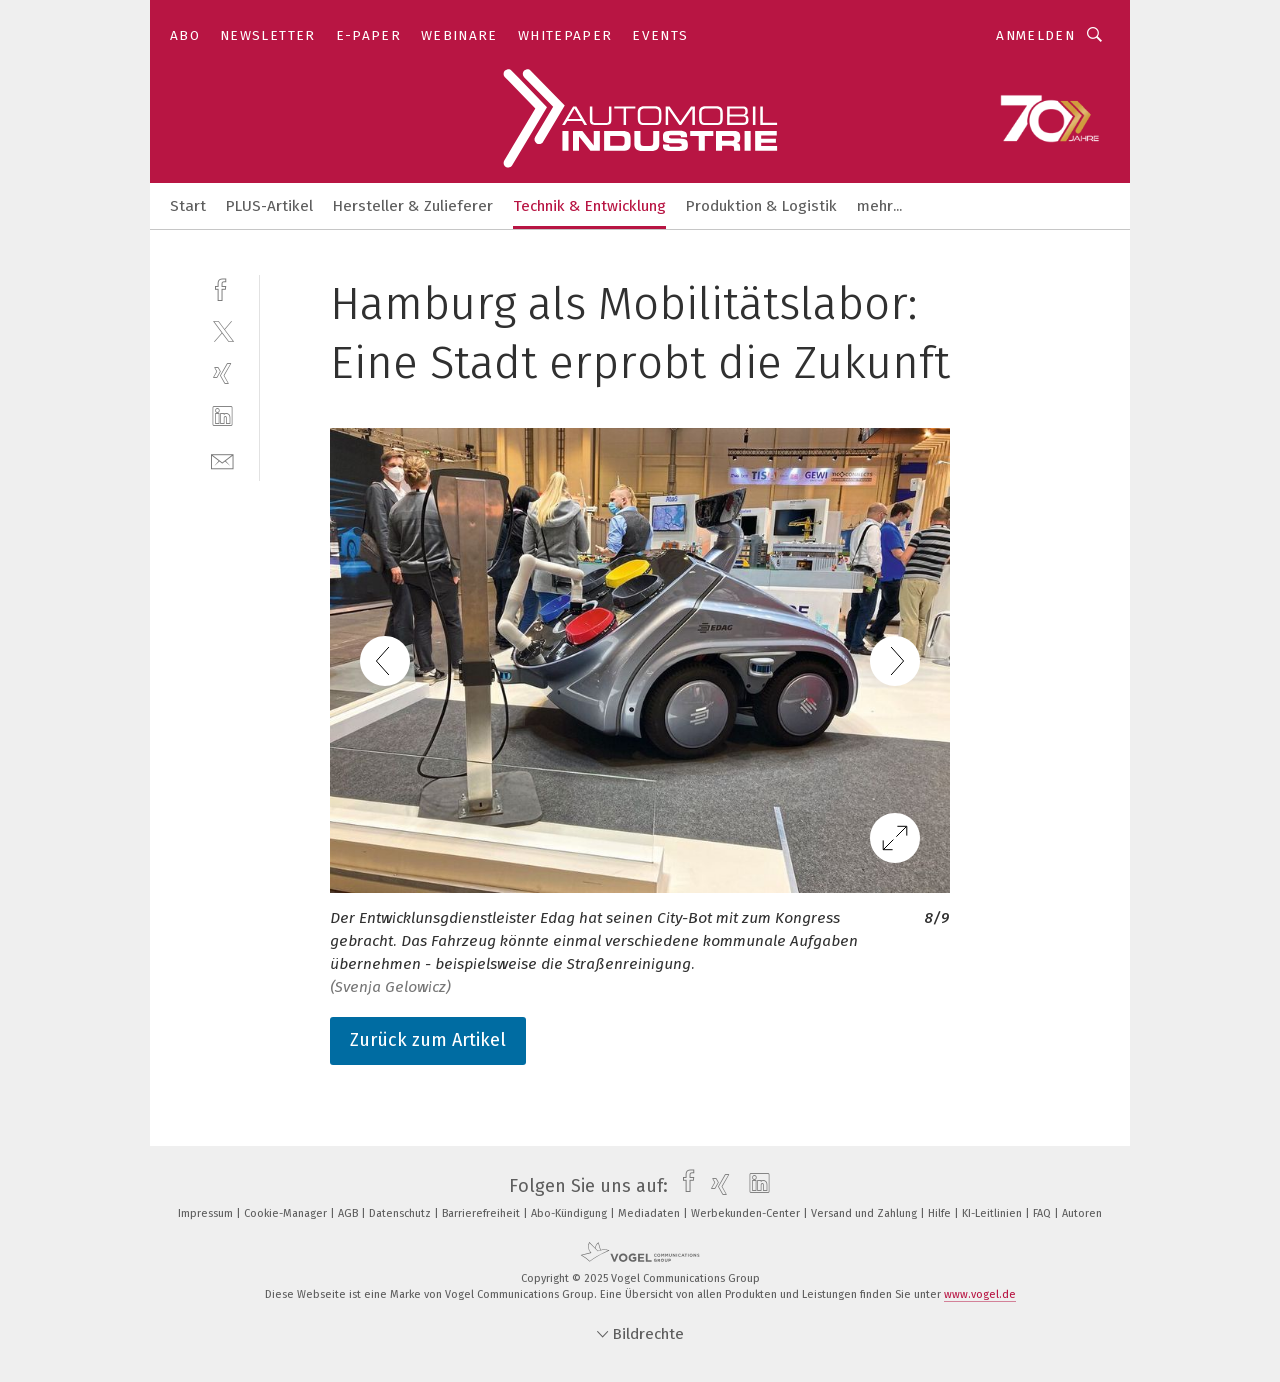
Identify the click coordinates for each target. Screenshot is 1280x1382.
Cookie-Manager (287, 1213)
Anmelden (1035, 35)
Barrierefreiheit (482, 1213)
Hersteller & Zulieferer (413, 206)
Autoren (1082, 1213)
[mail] (222, 459)
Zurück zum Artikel (428, 1040)
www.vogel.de (980, 1294)
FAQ (1043, 1213)
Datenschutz (401, 1213)
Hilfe (941, 1213)
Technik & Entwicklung (589, 206)
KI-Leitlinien (993, 1213)
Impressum (207, 1213)
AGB (349, 1213)
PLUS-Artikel (269, 206)
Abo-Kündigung (570, 1213)
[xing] (222, 373)
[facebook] (222, 287)
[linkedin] (222, 416)
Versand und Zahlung (865, 1213)
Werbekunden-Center (747, 1213)
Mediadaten (650, 1213)
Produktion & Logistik (761, 206)
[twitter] (222, 330)
